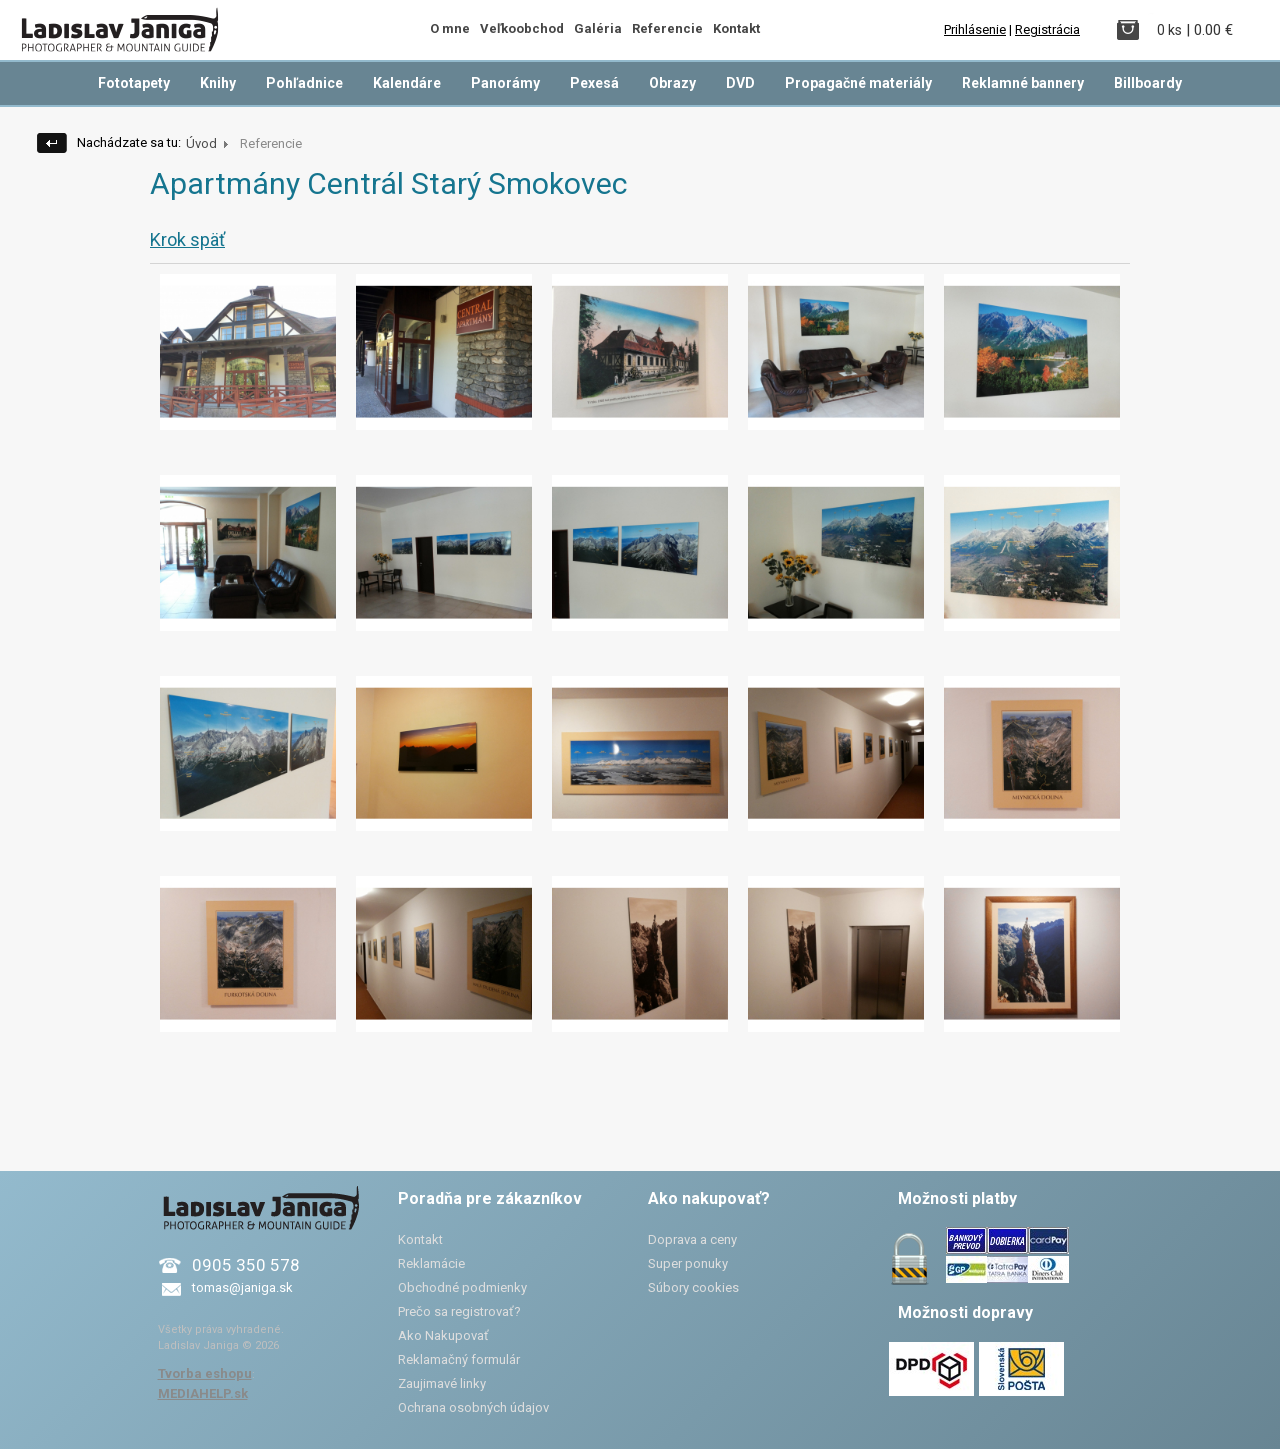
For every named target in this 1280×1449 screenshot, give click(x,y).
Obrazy (672, 83)
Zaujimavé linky (442, 1383)
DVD (740, 83)
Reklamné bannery (1023, 83)
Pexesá (594, 83)
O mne (450, 28)
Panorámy (505, 83)
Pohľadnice (304, 83)
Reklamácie (431, 1263)
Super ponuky (688, 1263)
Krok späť (187, 239)
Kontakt (736, 28)
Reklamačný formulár (459, 1359)
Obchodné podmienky (462, 1287)
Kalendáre (407, 83)
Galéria (598, 28)
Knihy (218, 83)
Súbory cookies (693, 1287)
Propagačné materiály (858, 83)
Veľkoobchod (522, 28)
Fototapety (134, 83)
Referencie (667, 28)
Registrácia (1047, 29)
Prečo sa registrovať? (459, 1311)
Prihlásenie (975, 29)
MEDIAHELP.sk (203, 1393)
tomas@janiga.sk (242, 1287)
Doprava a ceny (692, 1239)
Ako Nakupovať (443, 1335)
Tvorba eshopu (205, 1373)
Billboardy (1148, 83)
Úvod (201, 143)
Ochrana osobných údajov (473, 1407)
